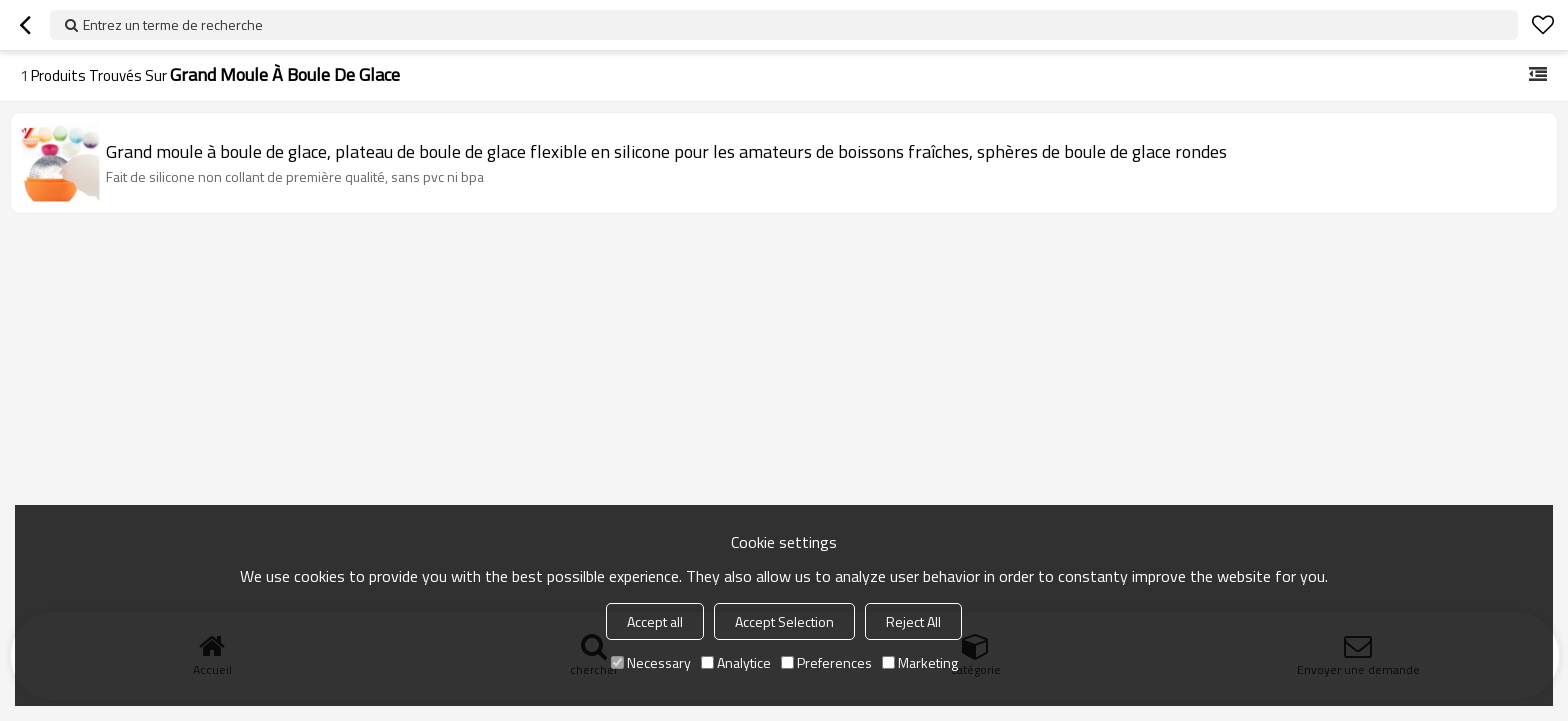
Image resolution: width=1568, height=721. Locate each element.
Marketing (920, 662)
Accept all (655, 621)
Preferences (826, 662)
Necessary (651, 662)
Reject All (913, 621)
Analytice (736, 662)
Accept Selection (784, 621)
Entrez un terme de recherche (173, 24)
